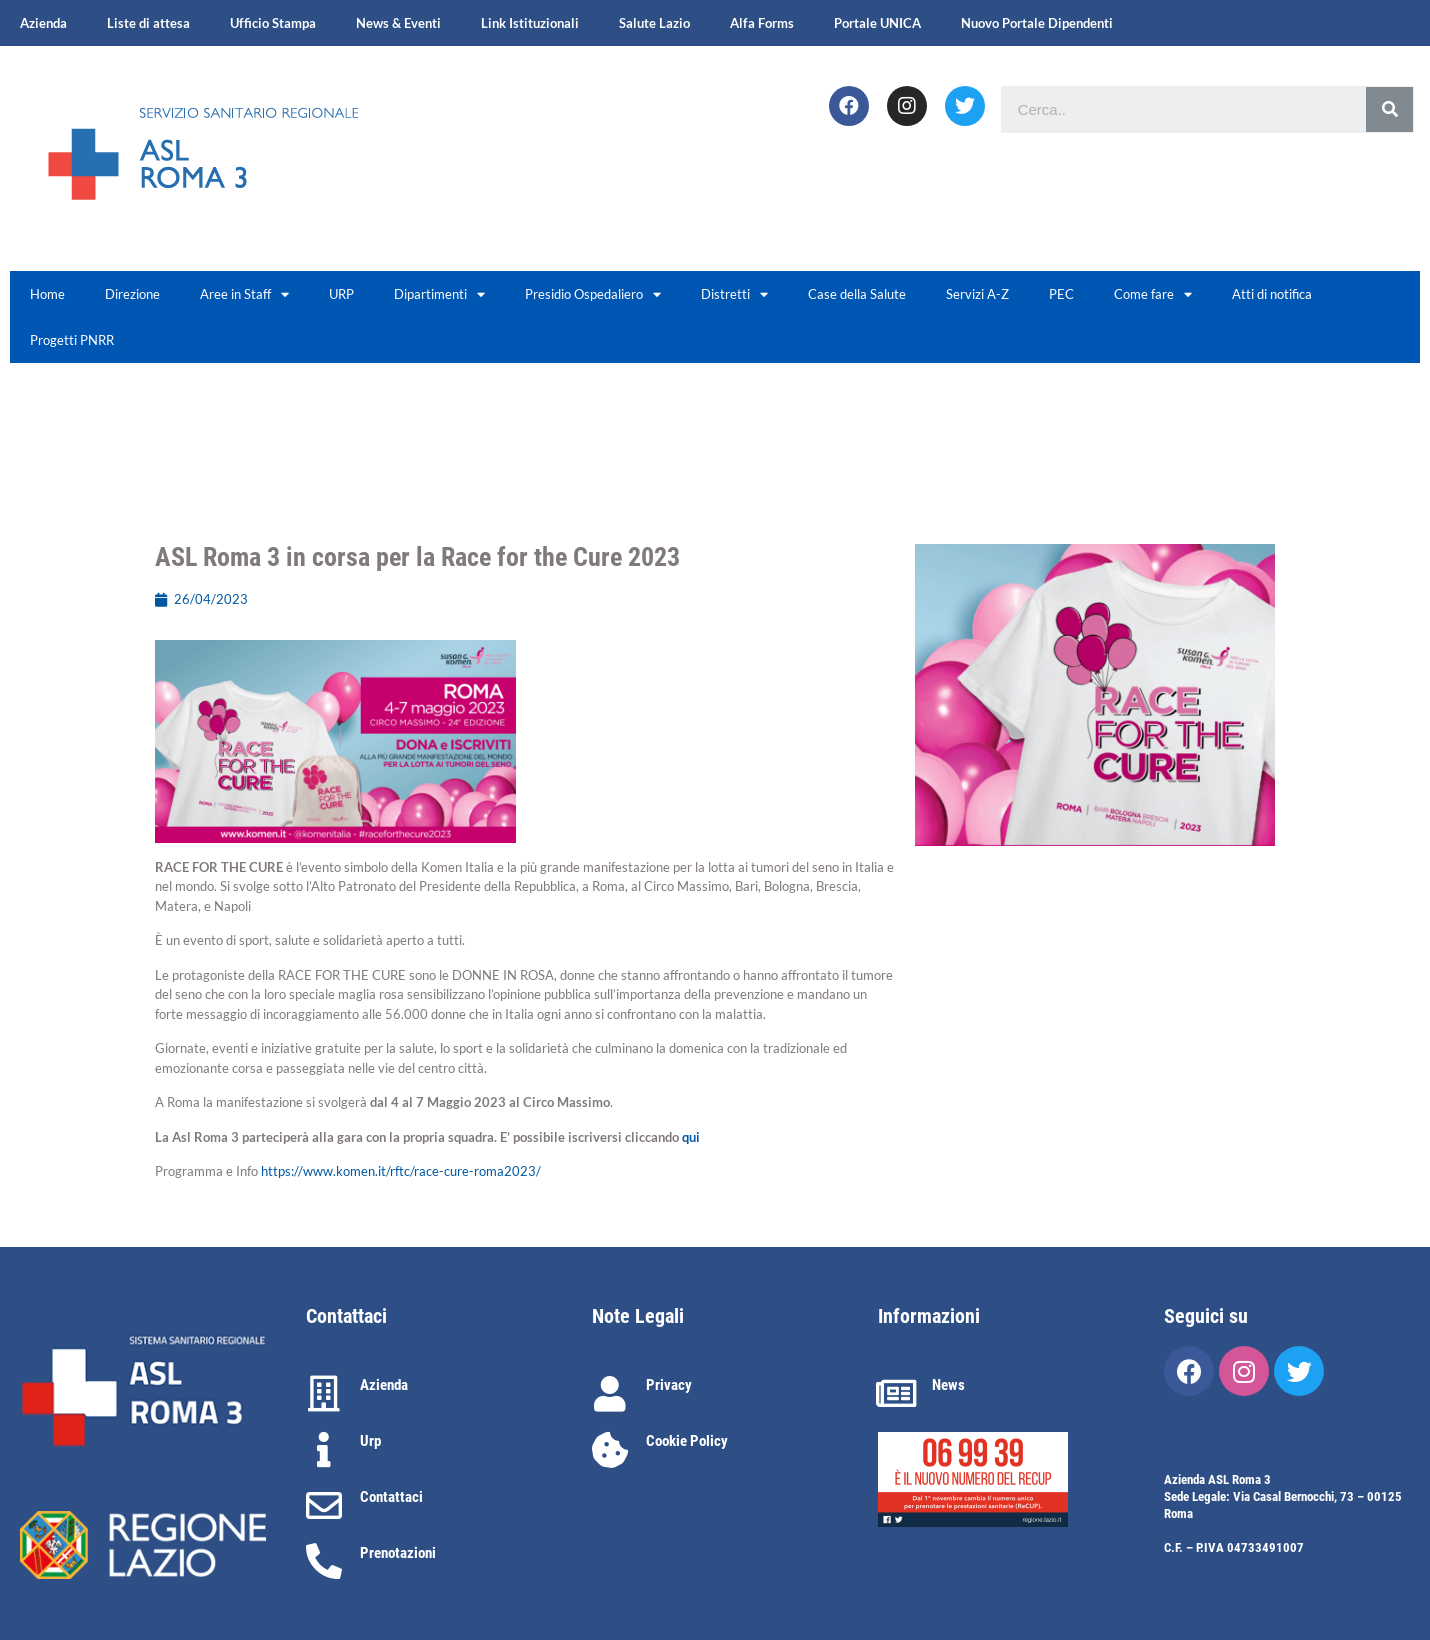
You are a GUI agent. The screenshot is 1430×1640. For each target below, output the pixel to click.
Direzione (132, 294)
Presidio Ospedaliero (593, 294)
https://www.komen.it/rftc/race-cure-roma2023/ (401, 1171)
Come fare (1153, 294)
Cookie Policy (687, 1441)
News (948, 1385)
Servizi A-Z (977, 294)
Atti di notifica (1272, 294)
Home (47, 294)
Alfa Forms (762, 23)
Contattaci (391, 1497)
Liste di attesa (148, 23)
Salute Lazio (654, 23)
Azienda (43, 23)
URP (341, 294)
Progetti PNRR (72, 340)
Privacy (669, 1385)
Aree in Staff (244, 294)
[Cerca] (1389, 109)
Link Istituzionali (530, 23)
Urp (370, 1441)
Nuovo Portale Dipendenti (1037, 23)
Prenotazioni (398, 1553)
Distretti (734, 294)
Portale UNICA (877, 23)
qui (691, 1137)
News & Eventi (398, 23)
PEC (1061, 294)
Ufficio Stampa (273, 23)
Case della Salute (857, 294)
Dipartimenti (439, 294)
